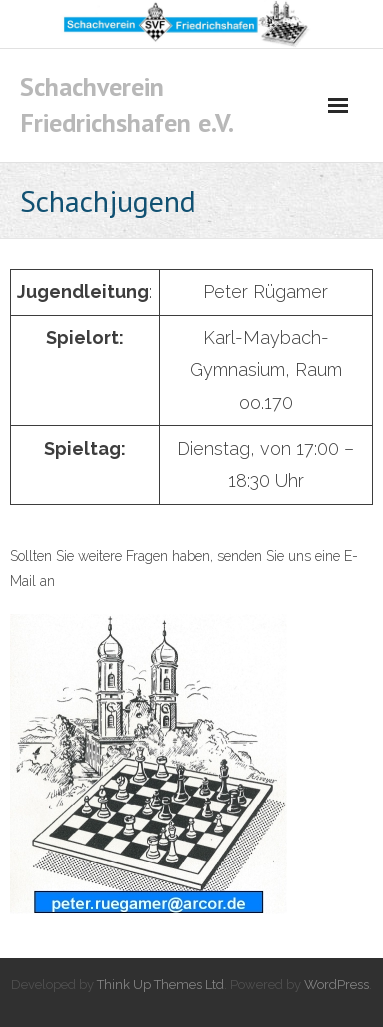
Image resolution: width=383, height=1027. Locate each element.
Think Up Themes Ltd (160, 984)
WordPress (336, 984)
